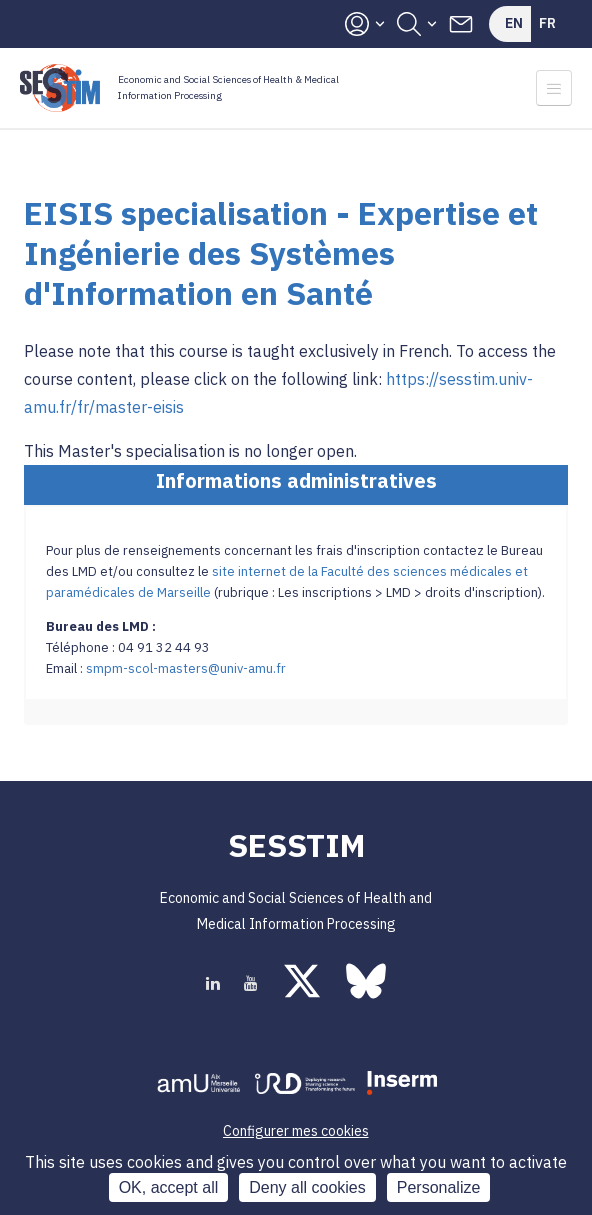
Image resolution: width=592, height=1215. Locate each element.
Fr (547, 23)
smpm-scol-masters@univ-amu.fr (186, 668)
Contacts (461, 24)
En (514, 23)
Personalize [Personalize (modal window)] (439, 1187)
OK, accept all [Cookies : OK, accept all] (169, 1187)
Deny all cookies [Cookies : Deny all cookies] (307, 1187)
